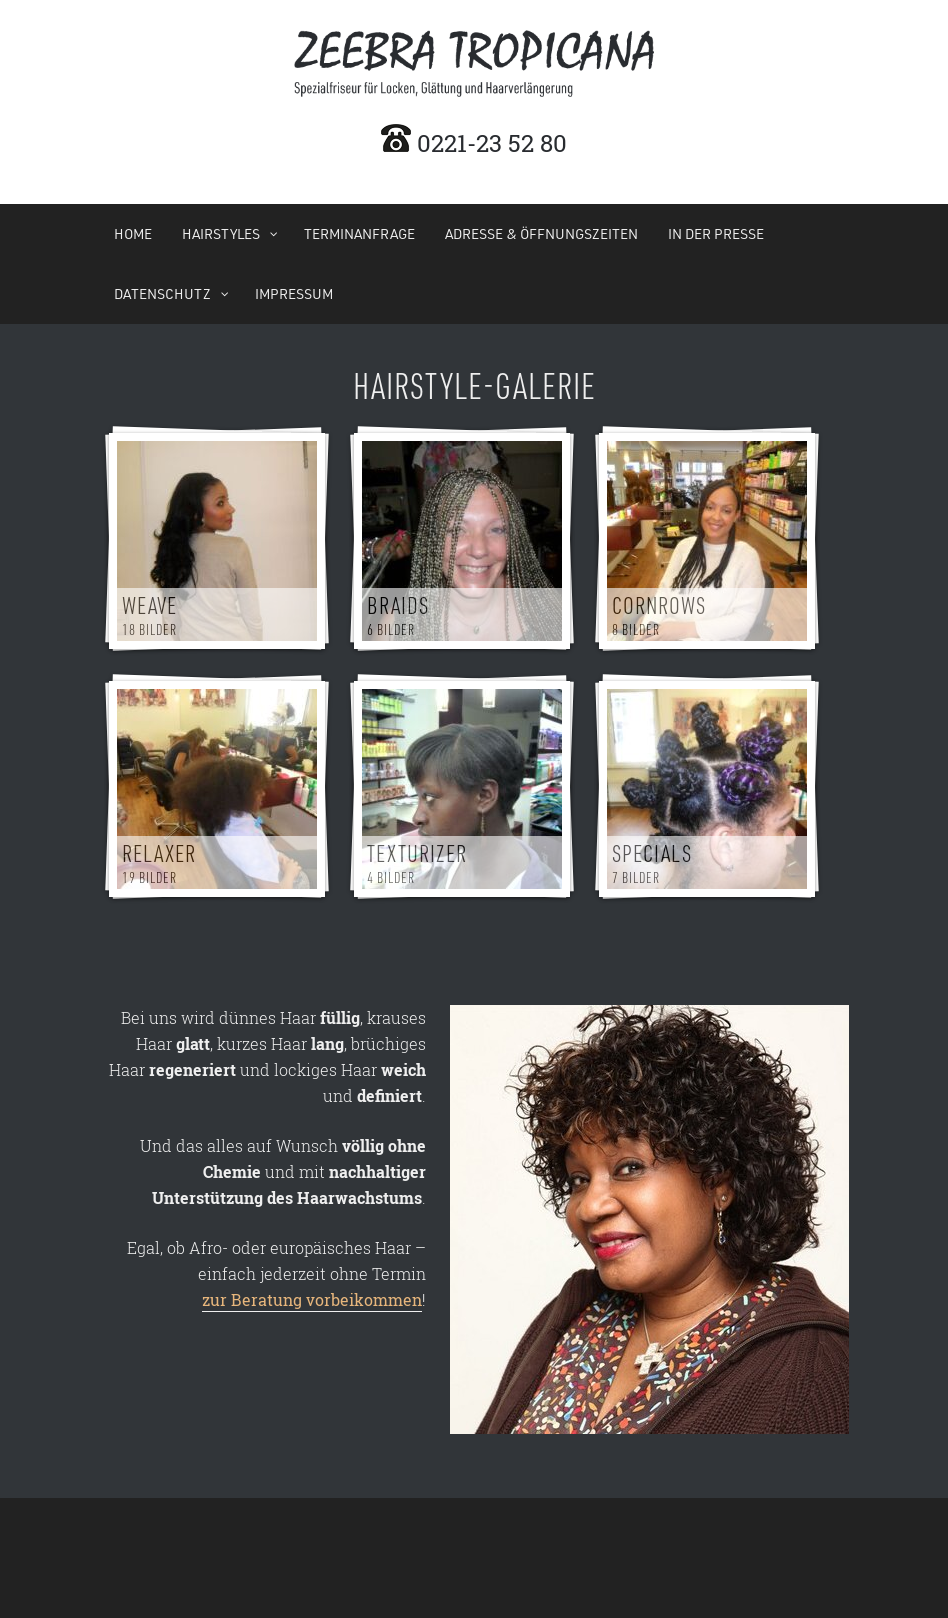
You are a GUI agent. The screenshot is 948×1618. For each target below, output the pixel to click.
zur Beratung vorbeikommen (312, 1300)
